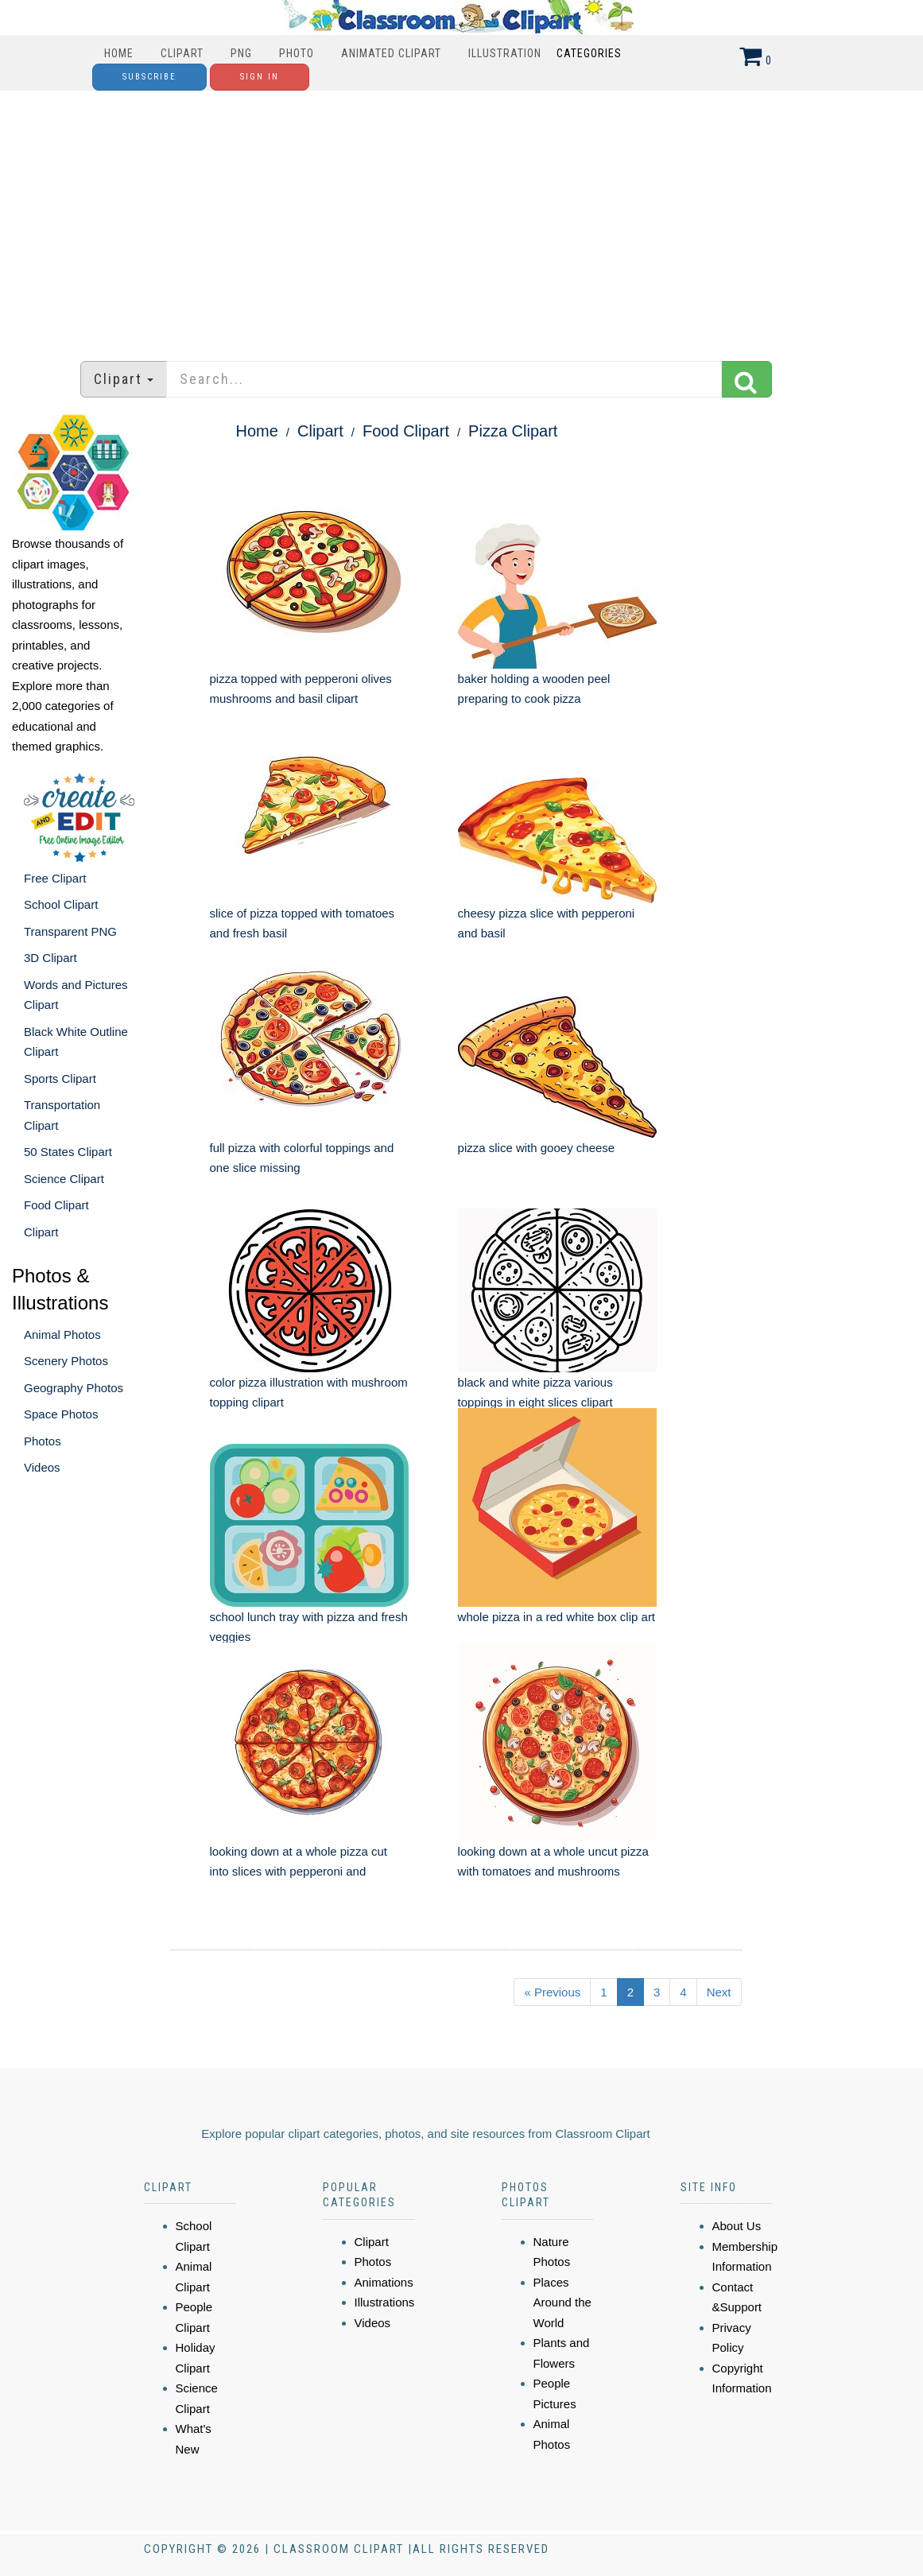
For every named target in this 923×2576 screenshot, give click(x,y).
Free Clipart (55, 878)
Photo (296, 53)
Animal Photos (62, 1334)
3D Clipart (50, 957)
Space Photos (61, 1414)
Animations (384, 2282)
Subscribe (149, 77)
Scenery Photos (66, 1361)
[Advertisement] (462, 218)
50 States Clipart (68, 1151)
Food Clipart (56, 1205)
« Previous (552, 1992)
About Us (737, 2226)
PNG (241, 53)
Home (119, 53)
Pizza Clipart (512, 431)
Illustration (504, 53)
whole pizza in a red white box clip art (556, 1617)
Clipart (182, 53)
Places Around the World (562, 2302)
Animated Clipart (391, 53)
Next (719, 1992)
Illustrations (385, 2302)
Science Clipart (64, 1178)
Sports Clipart (60, 1078)
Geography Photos (73, 1388)
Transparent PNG (70, 931)
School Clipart (61, 904)
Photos (42, 1441)
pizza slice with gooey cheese (536, 1147)
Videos (42, 1467)
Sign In (259, 77)
